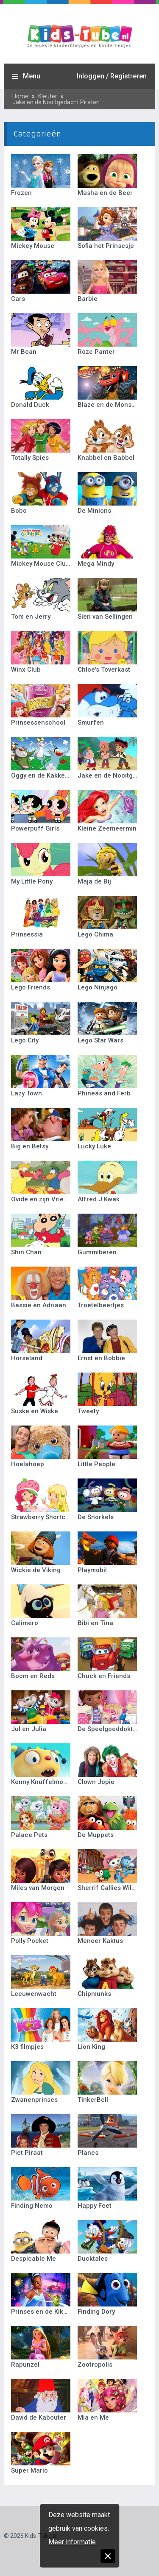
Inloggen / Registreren (112, 76)
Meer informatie (72, 2542)
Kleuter (47, 96)
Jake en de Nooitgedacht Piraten (56, 102)
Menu (31, 76)
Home (20, 96)
